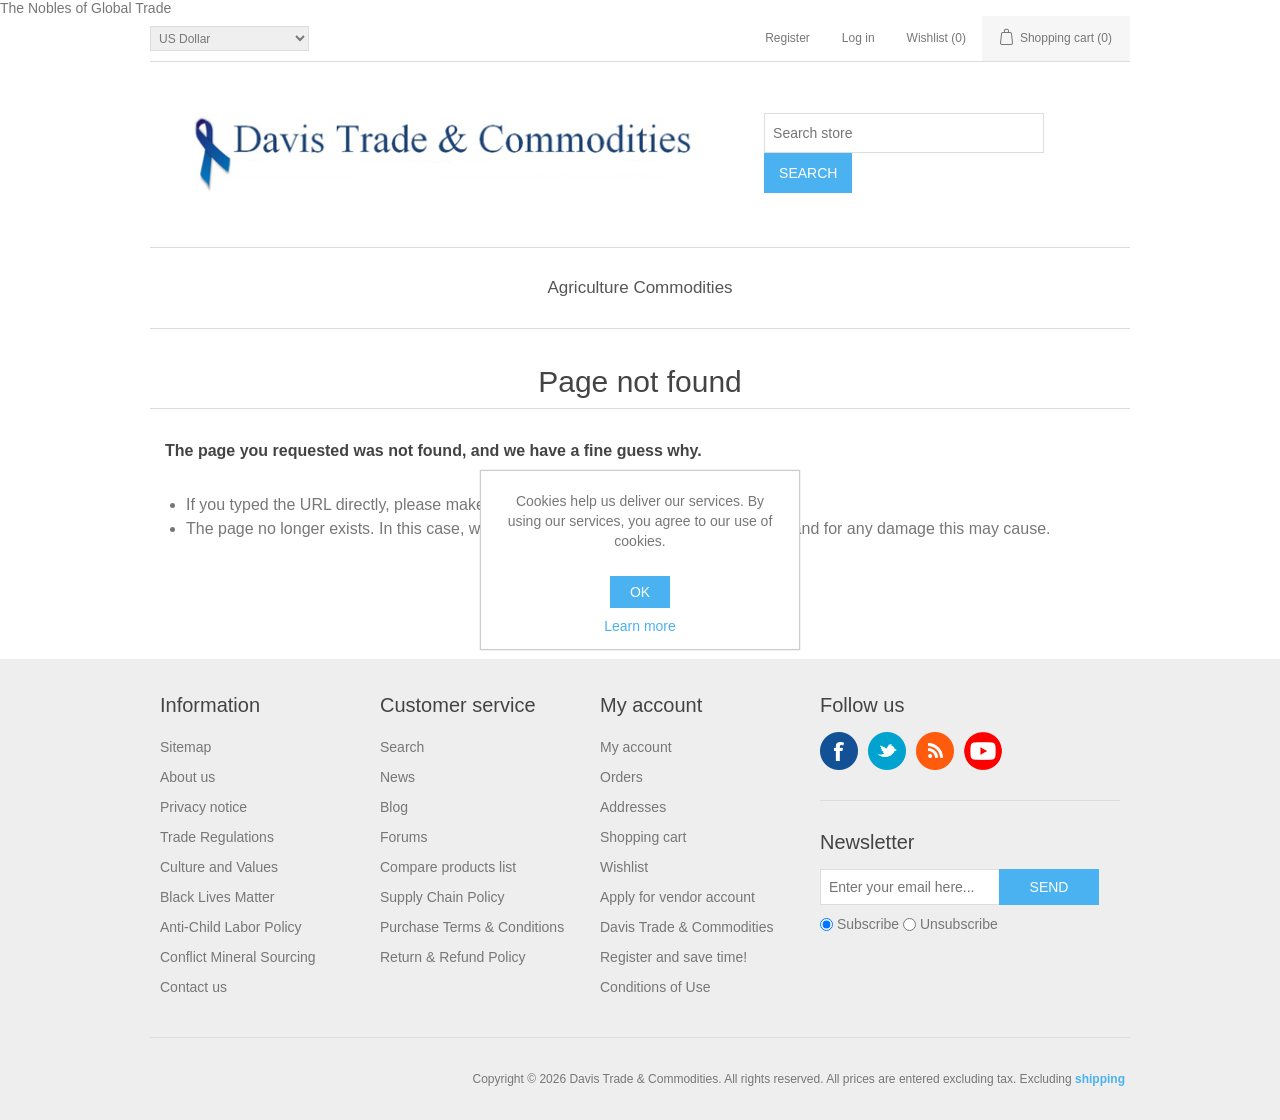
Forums (403, 837)
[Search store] (904, 133)
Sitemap (185, 747)
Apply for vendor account (677, 897)
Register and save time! (673, 957)
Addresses (633, 807)
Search (402, 747)
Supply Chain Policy (442, 897)
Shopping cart (643, 837)
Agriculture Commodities (639, 287)
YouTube (983, 751)
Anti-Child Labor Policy (231, 927)
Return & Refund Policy (453, 957)
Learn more (640, 626)
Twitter (887, 751)
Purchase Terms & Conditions (472, 927)
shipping (1100, 1079)
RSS (935, 751)
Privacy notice (203, 807)
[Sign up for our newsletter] (910, 887)
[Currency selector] (229, 38)
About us (187, 777)
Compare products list (448, 867)
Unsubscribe (959, 924)
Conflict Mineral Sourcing (238, 957)
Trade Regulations (217, 837)
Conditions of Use (655, 987)
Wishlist (624, 867)
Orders (621, 777)
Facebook (839, 751)
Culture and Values (219, 867)
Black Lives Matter (217, 897)
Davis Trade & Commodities (687, 927)
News (397, 777)
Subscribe (868, 924)
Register (787, 38)
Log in (858, 38)
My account (636, 747)
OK (640, 592)
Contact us (193, 987)
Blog (394, 807)
